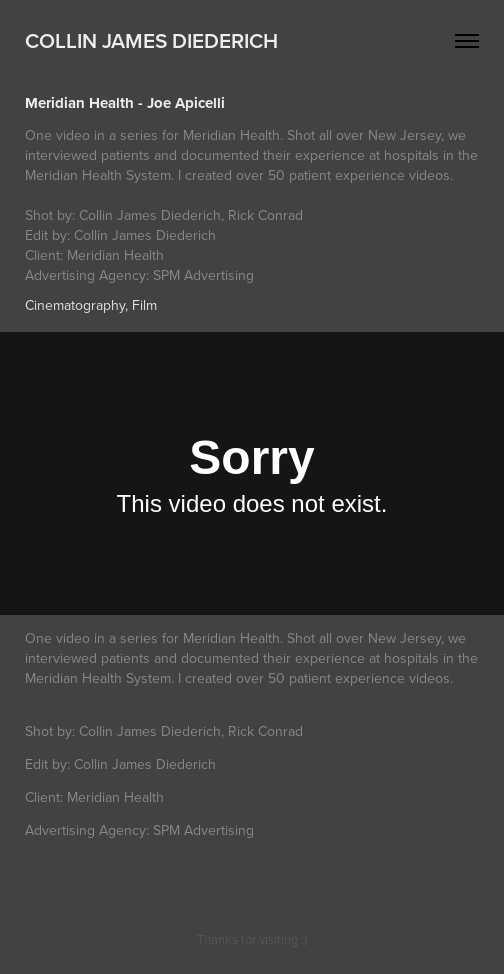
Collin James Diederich (151, 40)
